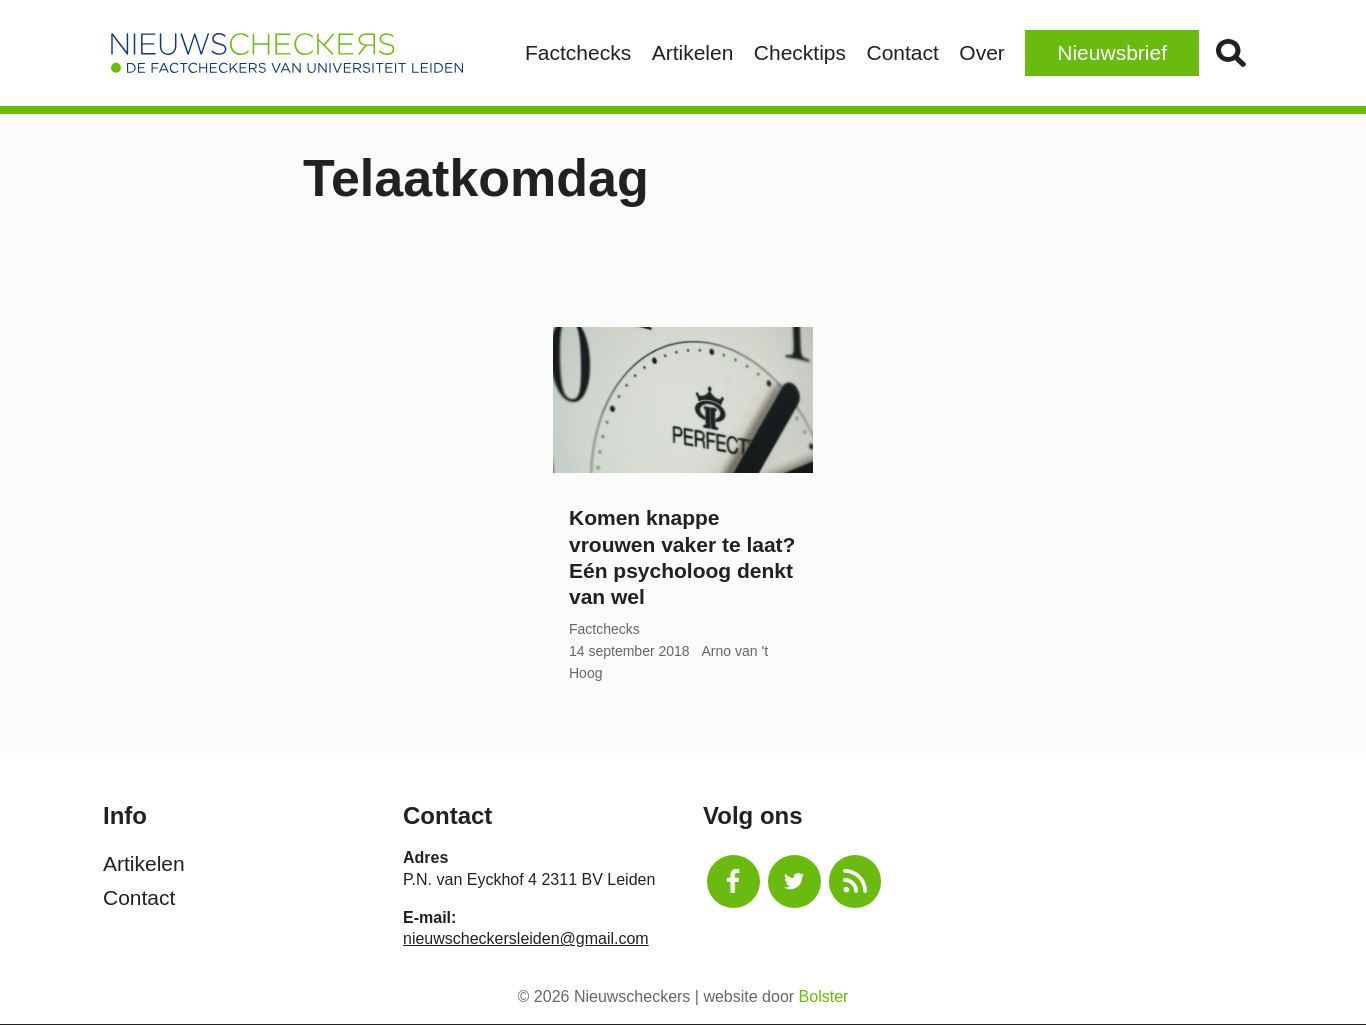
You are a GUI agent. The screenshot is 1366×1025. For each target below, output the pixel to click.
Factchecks (578, 52)
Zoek (1230, 53)
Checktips (800, 52)
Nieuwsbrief (1112, 52)
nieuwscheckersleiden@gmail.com (526, 938)
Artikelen (693, 52)
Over (982, 52)
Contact (902, 52)
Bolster (824, 996)
